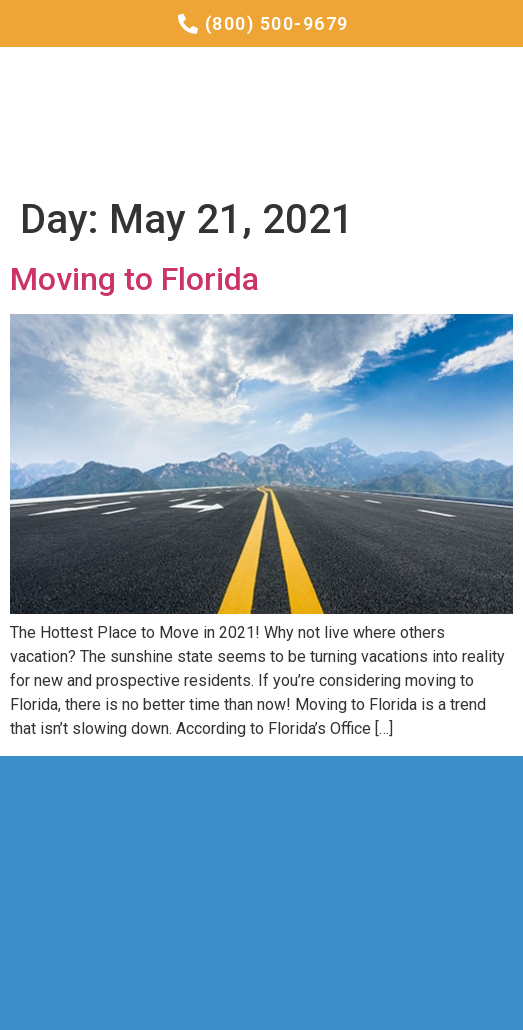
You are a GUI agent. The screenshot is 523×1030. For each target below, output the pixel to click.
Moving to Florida (134, 279)
